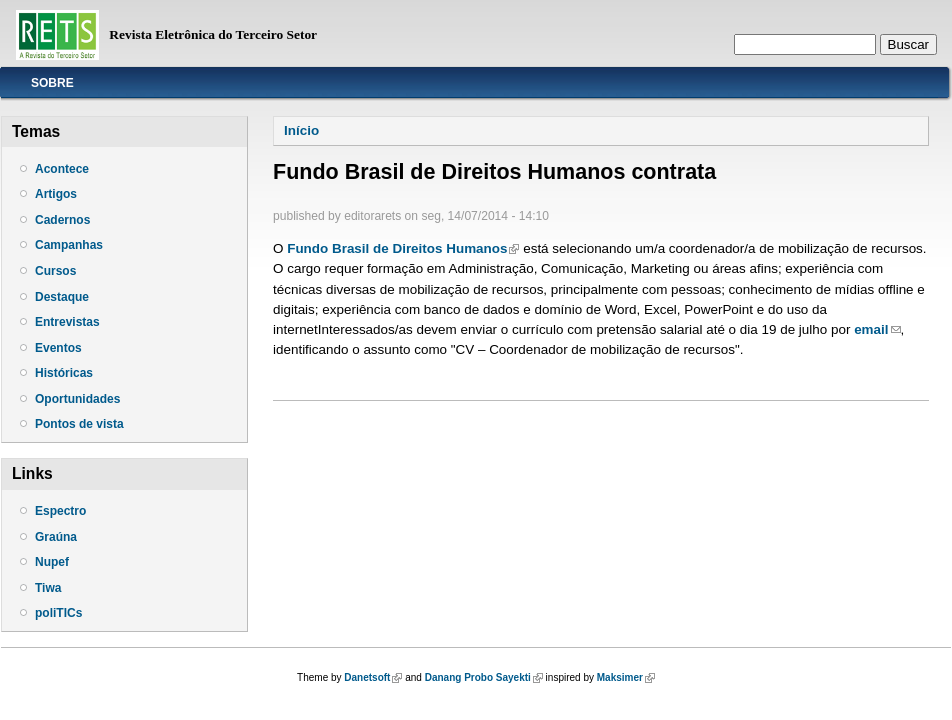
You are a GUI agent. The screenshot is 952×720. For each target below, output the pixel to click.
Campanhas (69, 245)
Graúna (56, 537)
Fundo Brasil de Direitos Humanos (403, 248)
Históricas (64, 373)
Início (301, 130)
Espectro (60, 511)
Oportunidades (77, 399)
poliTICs (58, 613)
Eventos (58, 348)
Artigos (56, 194)
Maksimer (626, 677)
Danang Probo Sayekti (484, 677)
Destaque (62, 297)
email (877, 329)
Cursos (55, 271)
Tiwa (48, 588)
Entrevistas (67, 322)
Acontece (62, 169)
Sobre (52, 83)
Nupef (52, 562)
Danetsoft (373, 677)
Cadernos (62, 220)
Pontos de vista (79, 424)
